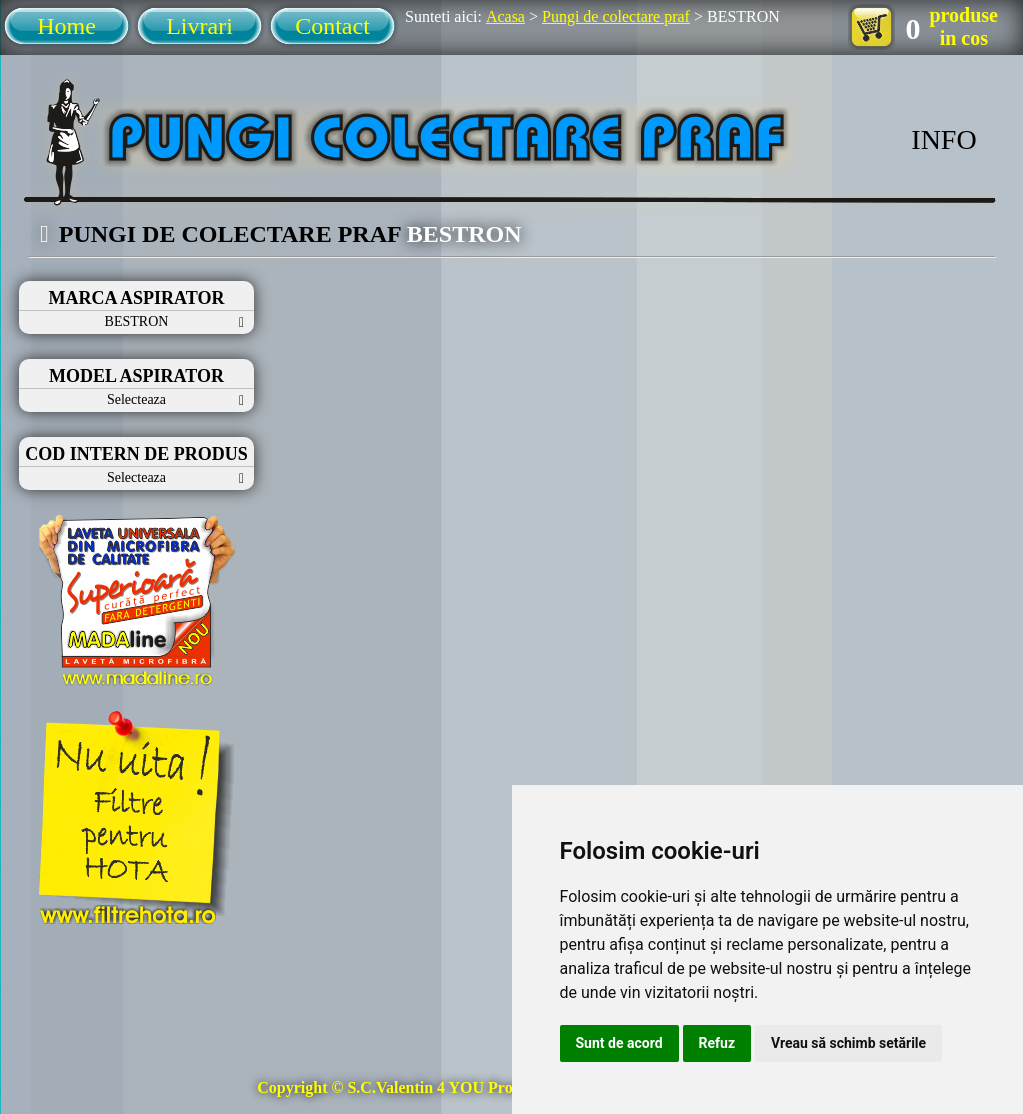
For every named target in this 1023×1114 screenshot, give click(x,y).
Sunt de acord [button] (619, 1043)
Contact (332, 26)
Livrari (199, 26)
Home (66, 26)
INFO (943, 139)
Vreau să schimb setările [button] (848, 1043)
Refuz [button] (717, 1043)
